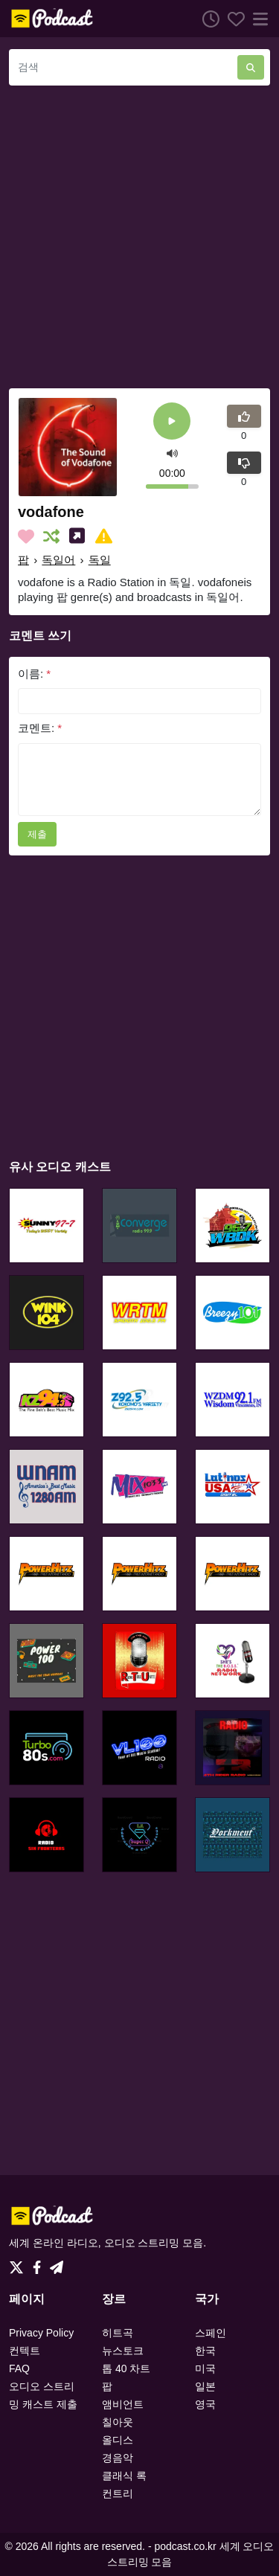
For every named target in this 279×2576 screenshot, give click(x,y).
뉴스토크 (123, 2351)
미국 (205, 2368)
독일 (100, 559)
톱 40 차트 (126, 2368)
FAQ (19, 2368)
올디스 (117, 2440)
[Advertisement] (139, 236)
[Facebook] (40, 2264)
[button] (172, 452)
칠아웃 (117, 2422)
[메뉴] (257, 19)
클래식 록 (124, 2476)
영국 (205, 2404)
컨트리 (117, 2493)
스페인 (210, 2333)
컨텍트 (24, 2351)
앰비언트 (123, 2404)
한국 (205, 2351)
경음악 (117, 2458)
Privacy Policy (41, 2333)
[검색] (123, 67)
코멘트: (40, 728)
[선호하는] (232, 19)
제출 (37, 834)
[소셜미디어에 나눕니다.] (80, 536)
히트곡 (117, 2333)
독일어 (58, 559)
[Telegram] (56, 2264)
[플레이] (171, 422)
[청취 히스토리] (206, 19)
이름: (34, 673)
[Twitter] (19, 2264)
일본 (205, 2386)
